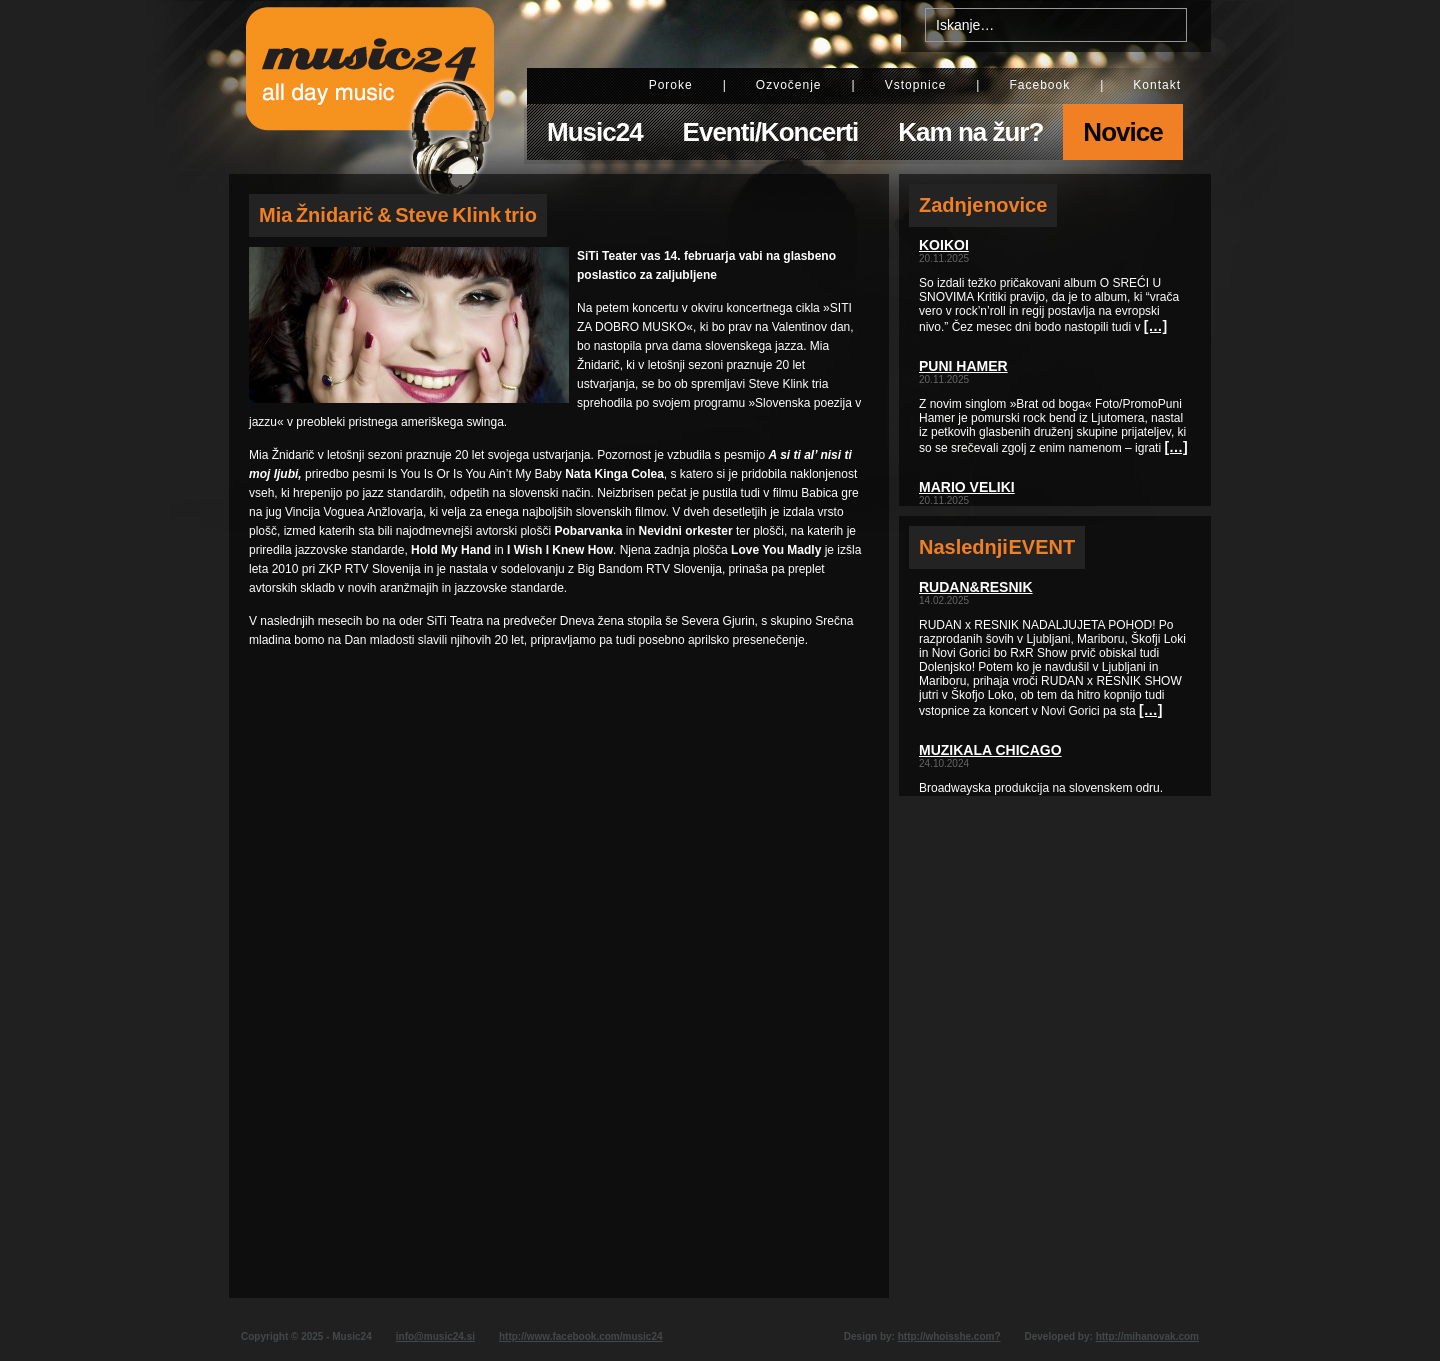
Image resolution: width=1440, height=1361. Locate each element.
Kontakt (1157, 85)
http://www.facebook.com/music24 (581, 1336)
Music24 (595, 132)
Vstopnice (916, 85)
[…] (1155, 326)
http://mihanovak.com (1147, 1336)
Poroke (671, 85)
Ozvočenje (789, 85)
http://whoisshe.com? (949, 1336)
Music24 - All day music (370, 87)
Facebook (1039, 85)
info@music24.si (435, 1336)
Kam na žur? (970, 132)
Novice (1122, 132)
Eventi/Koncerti (771, 132)
